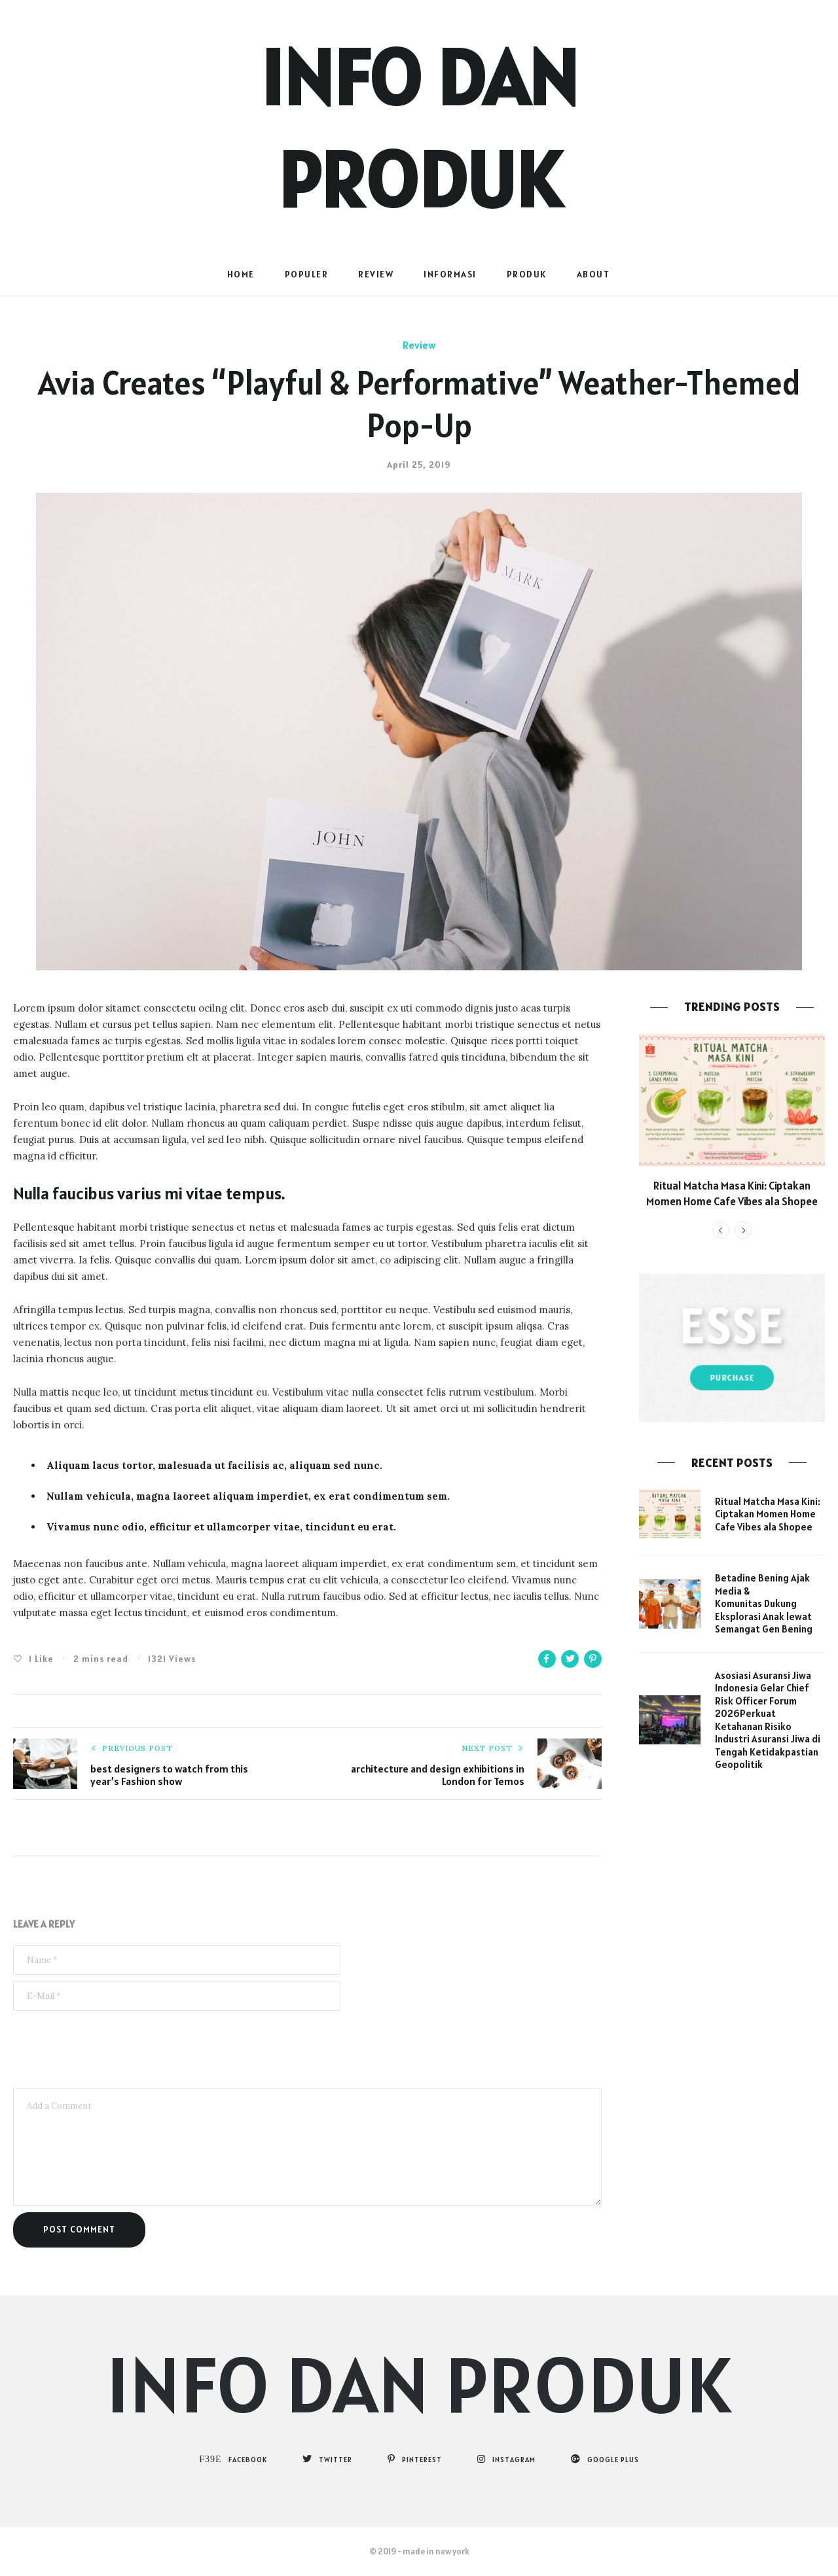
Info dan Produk (419, 2384)
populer (307, 274)
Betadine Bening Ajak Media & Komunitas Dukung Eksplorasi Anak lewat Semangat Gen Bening (763, 1603)
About (593, 274)
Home (241, 274)
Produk (527, 274)
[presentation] (112, 2049)
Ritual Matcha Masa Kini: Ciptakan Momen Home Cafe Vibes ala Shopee (732, 1193)
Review (375, 274)
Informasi (450, 274)
